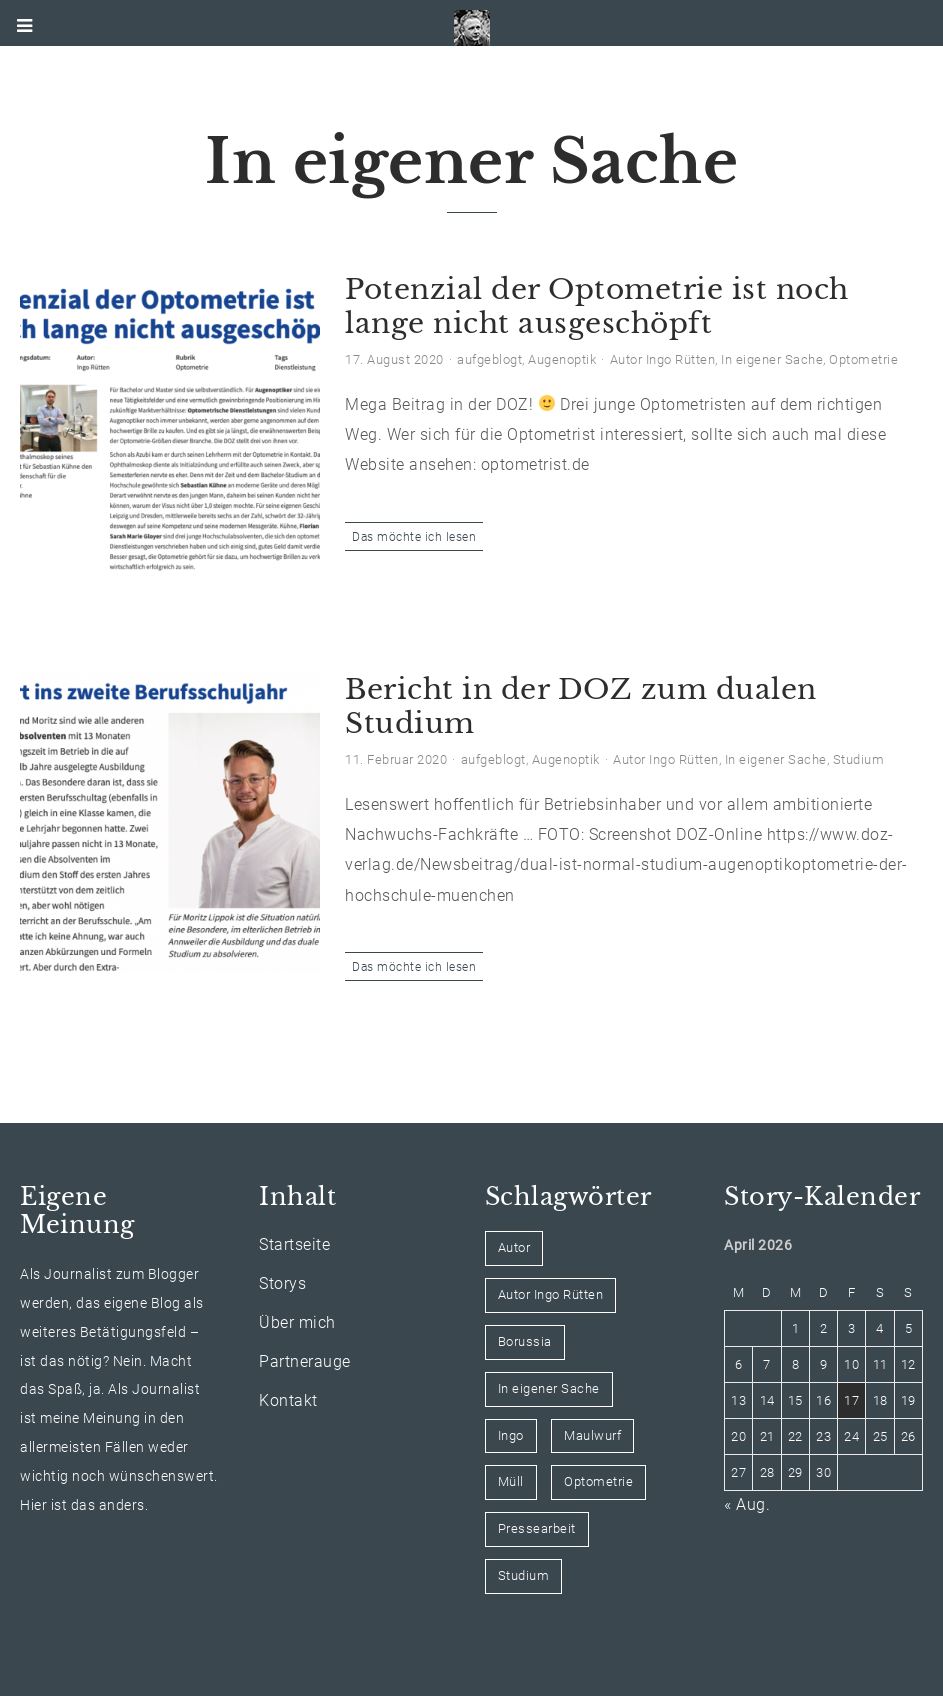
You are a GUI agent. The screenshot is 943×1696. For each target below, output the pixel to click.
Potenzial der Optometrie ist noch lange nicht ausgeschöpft (597, 306)
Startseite (294, 1244)
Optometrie (863, 359)
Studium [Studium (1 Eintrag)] (524, 1575)
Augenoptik (562, 359)
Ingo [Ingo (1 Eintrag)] (511, 1435)
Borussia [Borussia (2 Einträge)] (525, 1341)
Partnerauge (305, 1361)
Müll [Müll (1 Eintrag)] (511, 1481)
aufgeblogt (489, 359)
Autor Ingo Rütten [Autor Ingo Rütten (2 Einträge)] (551, 1294)
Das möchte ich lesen (414, 537)
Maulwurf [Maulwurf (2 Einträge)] (592, 1435)
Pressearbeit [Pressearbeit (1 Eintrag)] (537, 1528)
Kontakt (288, 1400)
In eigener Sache (772, 359)
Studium (859, 759)
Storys (282, 1283)
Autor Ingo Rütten (663, 359)
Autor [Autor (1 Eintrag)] (514, 1247)
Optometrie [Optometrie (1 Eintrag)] (598, 1481)
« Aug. (747, 1504)
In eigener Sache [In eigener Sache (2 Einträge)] (549, 1388)
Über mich (297, 1322)
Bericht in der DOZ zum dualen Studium (581, 706)
